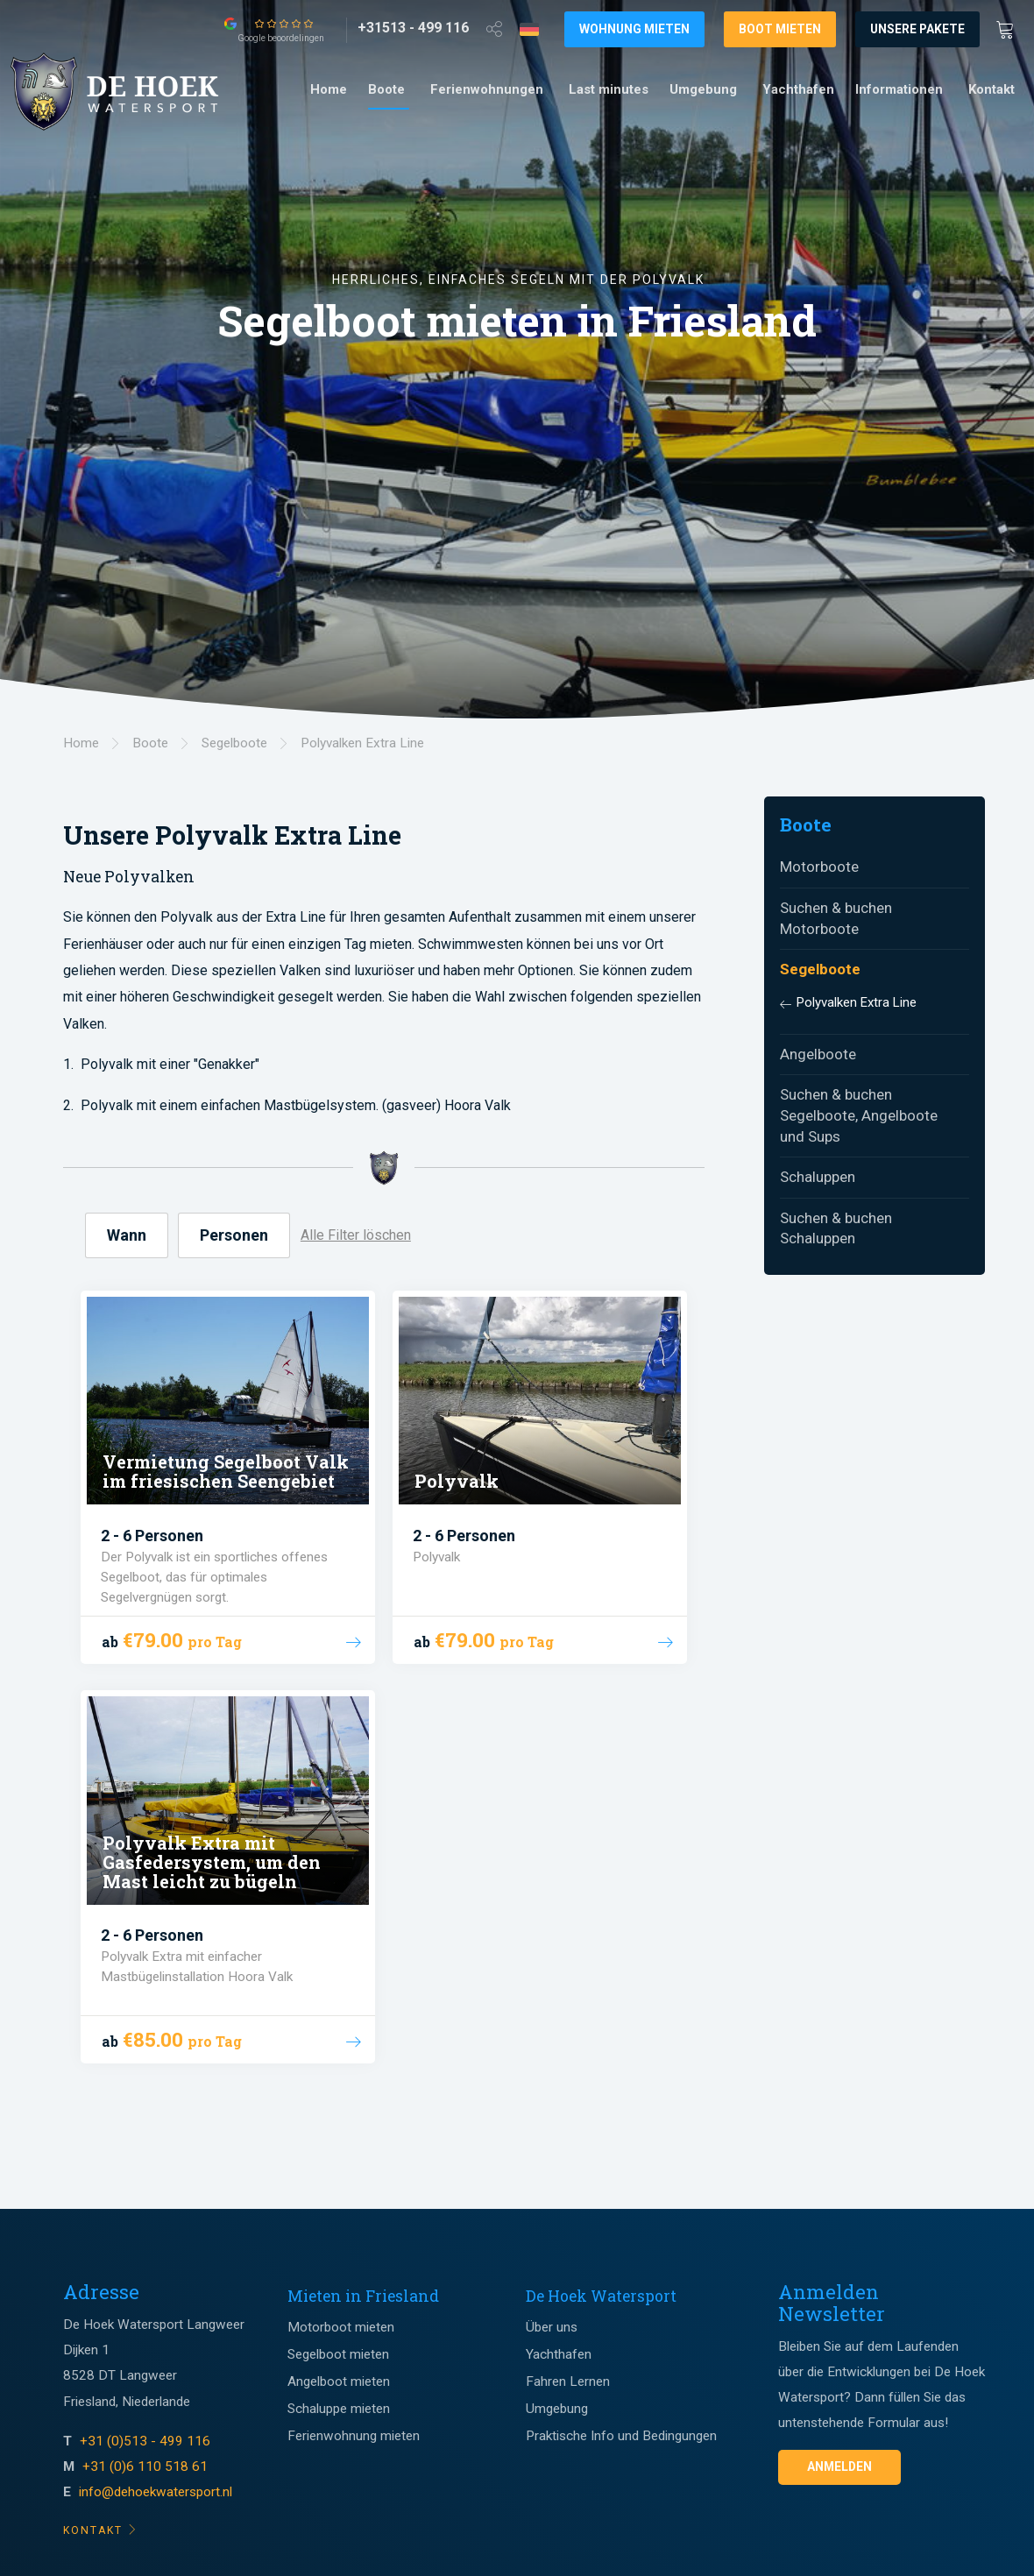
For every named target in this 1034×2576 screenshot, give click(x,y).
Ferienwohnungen (486, 89)
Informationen (899, 89)
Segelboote (820, 969)
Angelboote (818, 1054)
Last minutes (608, 89)
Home (328, 89)
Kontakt (991, 89)
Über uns (551, 2327)
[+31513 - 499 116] (413, 28)
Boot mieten (780, 29)
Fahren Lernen (568, 2381)
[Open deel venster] (494, 28)
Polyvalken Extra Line (857, 1002)
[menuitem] (329, 90)
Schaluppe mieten (338, 2409)
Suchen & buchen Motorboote (836, 918)
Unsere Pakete (917, 29)
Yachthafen (798, 89)
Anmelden (839, 2466)
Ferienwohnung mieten (353, 2436)
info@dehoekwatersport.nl (155, 2492)
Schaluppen (817, 1176)
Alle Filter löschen (356, 1235)
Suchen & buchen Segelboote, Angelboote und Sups (859, 1115)
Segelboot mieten (338, 2354)
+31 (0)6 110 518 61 (145, 2466)
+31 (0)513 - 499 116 (147, 2441)
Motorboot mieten (340, 2327)
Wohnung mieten (634, 29)
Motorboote (819, 866)
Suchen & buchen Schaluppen (836, 1228)
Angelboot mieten (338, 2381)
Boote (386, 89)
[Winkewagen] (1010, 28)
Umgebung (703, 89)
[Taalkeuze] (529, 29)
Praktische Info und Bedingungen (621, 2436)
